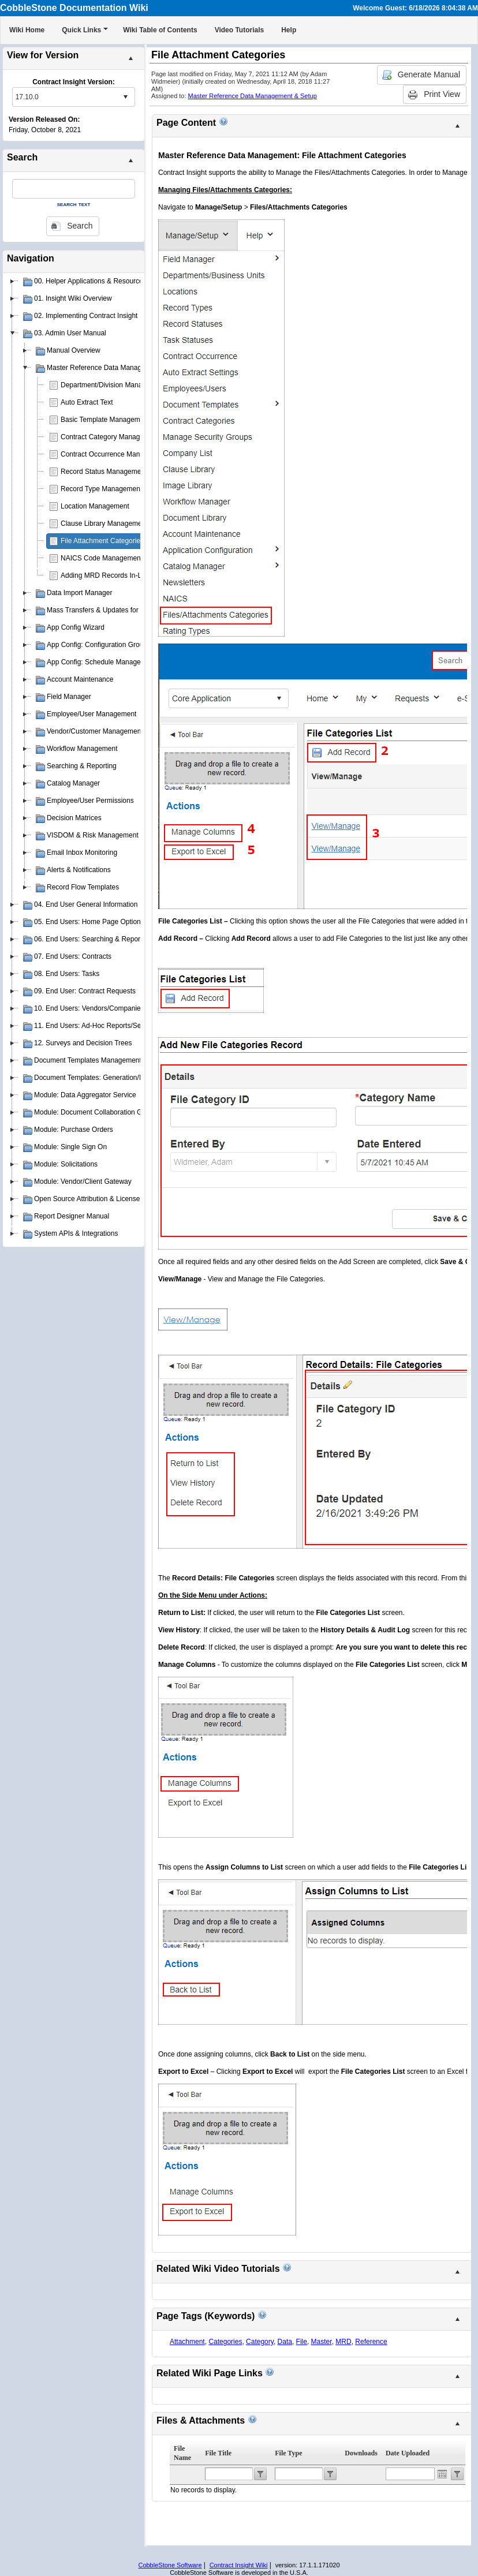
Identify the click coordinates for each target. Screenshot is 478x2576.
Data (285, 2342)
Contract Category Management (110, 437)
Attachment (187, 2342)
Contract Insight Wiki (239, 2565)
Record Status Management (104, 472)
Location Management (95, 506)
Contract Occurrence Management (114, 454)
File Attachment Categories (102, 541)
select (125, 97)
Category (260, 2342)
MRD (343, 2342)
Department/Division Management (113, 385)
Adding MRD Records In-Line (106, 575)
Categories (225, 2342)
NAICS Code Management (102, 558)
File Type (288, 2453)
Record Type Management (101, 489)
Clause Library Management (104, 523)
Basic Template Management (105, 420)
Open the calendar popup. (442, 2473)
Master (321, 2342)
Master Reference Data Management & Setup (252, 95)
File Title (218, 2453)
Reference (371, 2342)
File (301, 2342)
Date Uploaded (408, 2453)
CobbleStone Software (169, 2565)
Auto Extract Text (87, 402)
